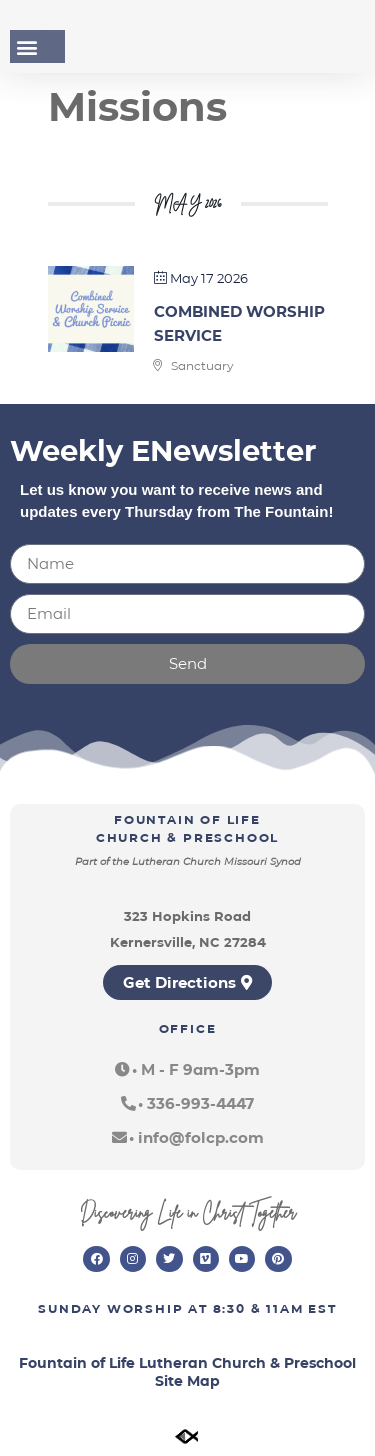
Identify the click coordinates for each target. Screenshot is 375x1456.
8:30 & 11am (258, 1308)
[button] (26, 46)
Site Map (187, 1381)
